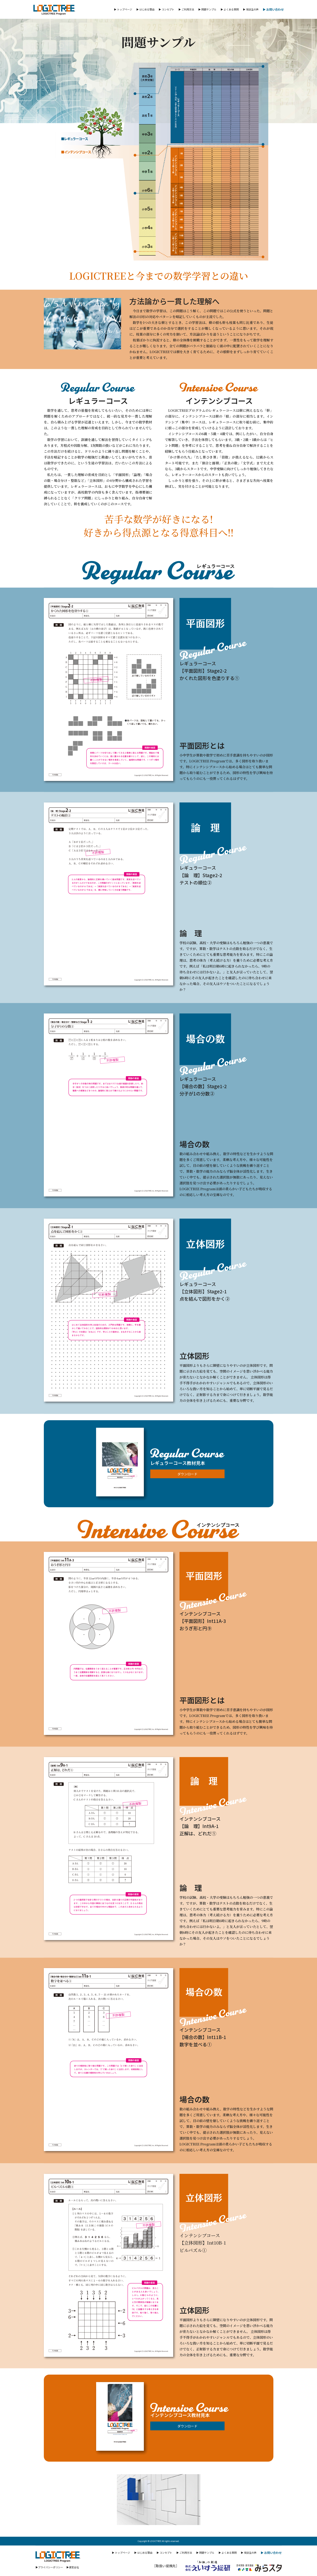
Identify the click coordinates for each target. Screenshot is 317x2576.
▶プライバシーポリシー (49, 2567)
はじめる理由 (146, 9)
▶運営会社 (72, 2567)
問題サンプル (208, 9)
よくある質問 (231, 9)
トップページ (124, 9)
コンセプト (168, 9)
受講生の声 (252, 9)
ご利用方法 (188, 9)
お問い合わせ (275, 9)
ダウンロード (187, 1473)
